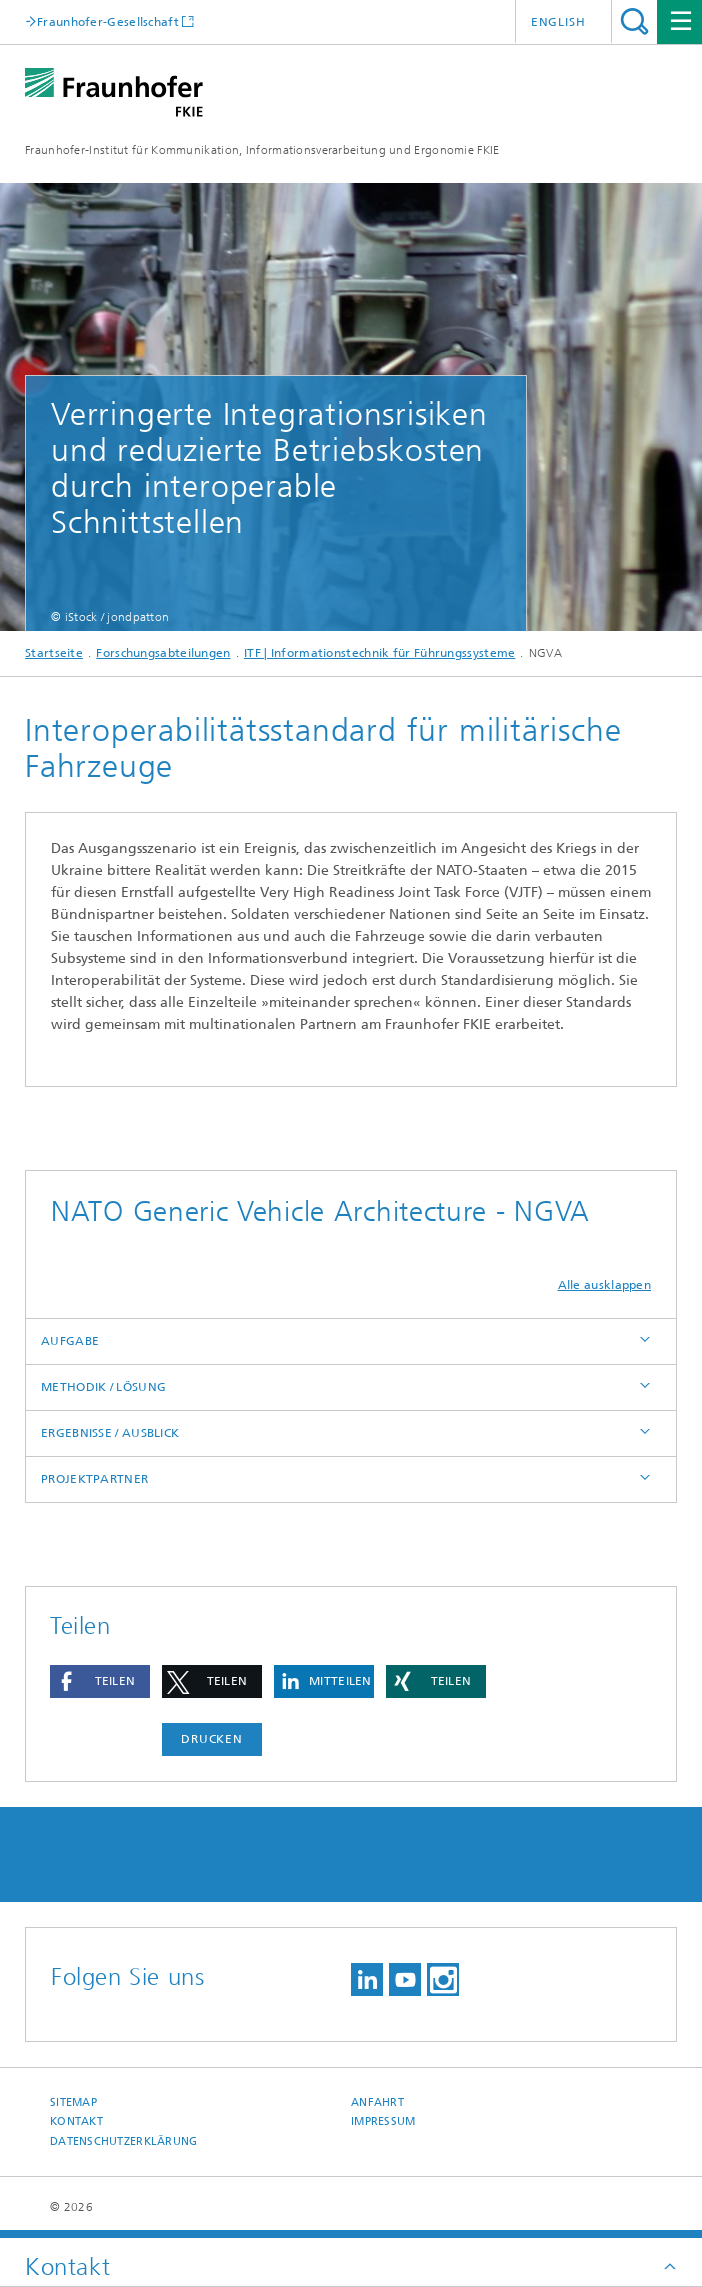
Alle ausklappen (605, 1285)
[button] (100, 1681)
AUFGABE (70, 1341)
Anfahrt (377, 2102)
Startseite (54, 653)
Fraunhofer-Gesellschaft (108, 21)
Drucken (212, 1739)
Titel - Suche (634, 21)
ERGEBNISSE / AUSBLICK (110, 1433)
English (558, 22)
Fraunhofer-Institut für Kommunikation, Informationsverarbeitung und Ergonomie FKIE (262, 150)
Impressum (383, 2121)
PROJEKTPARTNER (94, 1479)
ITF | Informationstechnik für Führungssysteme (380, 653)
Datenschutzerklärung (124, 2141)
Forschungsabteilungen (163, 653)
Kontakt (76, 2121)
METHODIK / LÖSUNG (103, 1387)
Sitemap (73, 2102)
